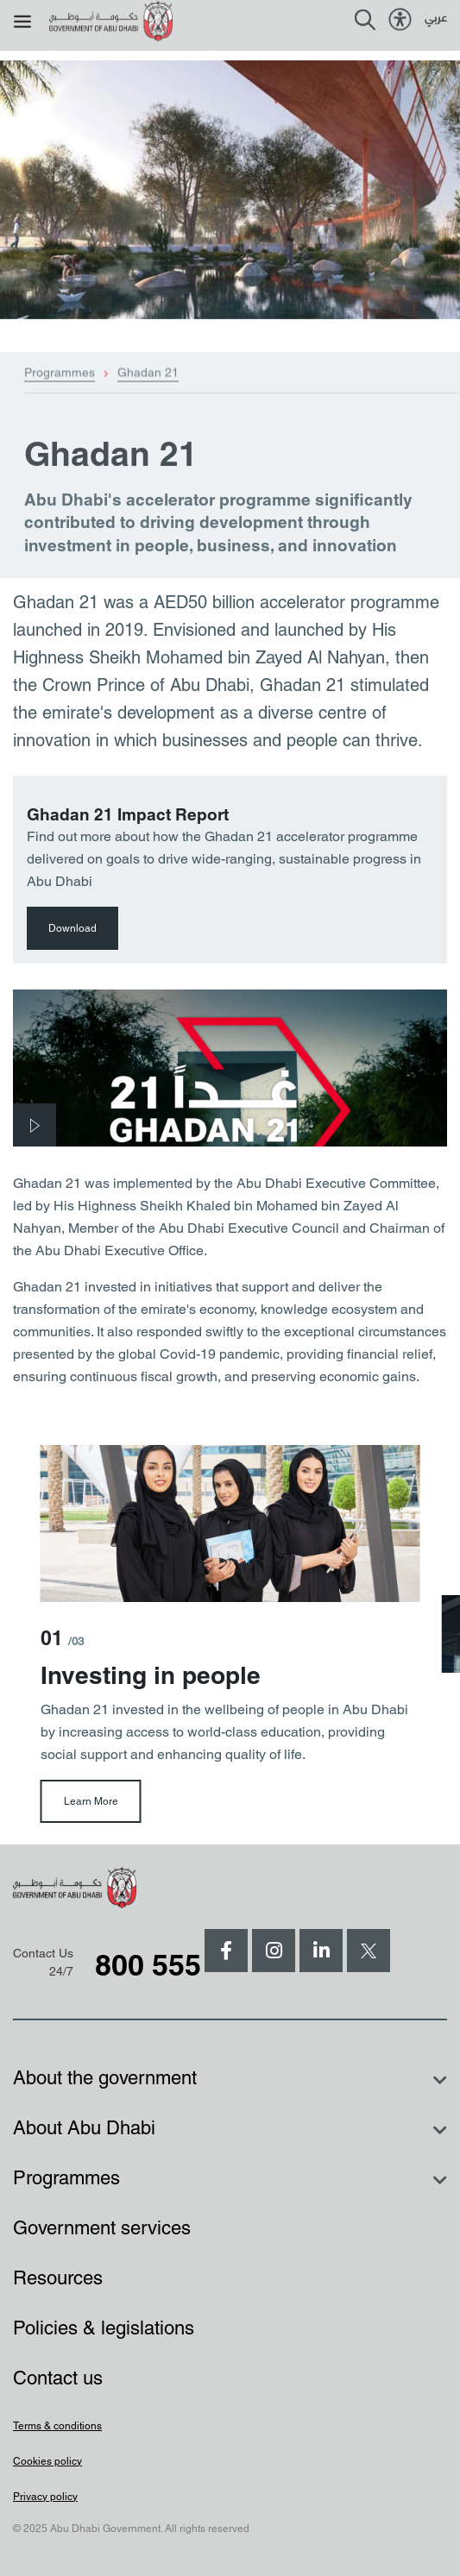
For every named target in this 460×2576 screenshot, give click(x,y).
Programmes (59, 397)
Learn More (91, 1801)
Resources (58, 2278)
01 (62, 1637)
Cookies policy (47, 2461)
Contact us (58, 2378)
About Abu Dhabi (84, 2128)
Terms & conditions (57, 2426)
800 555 (148, 1964)
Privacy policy (45, 2497)
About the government (105, 2078)
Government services (102, 2228)
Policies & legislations (103, 2328)
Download (72, 928)
